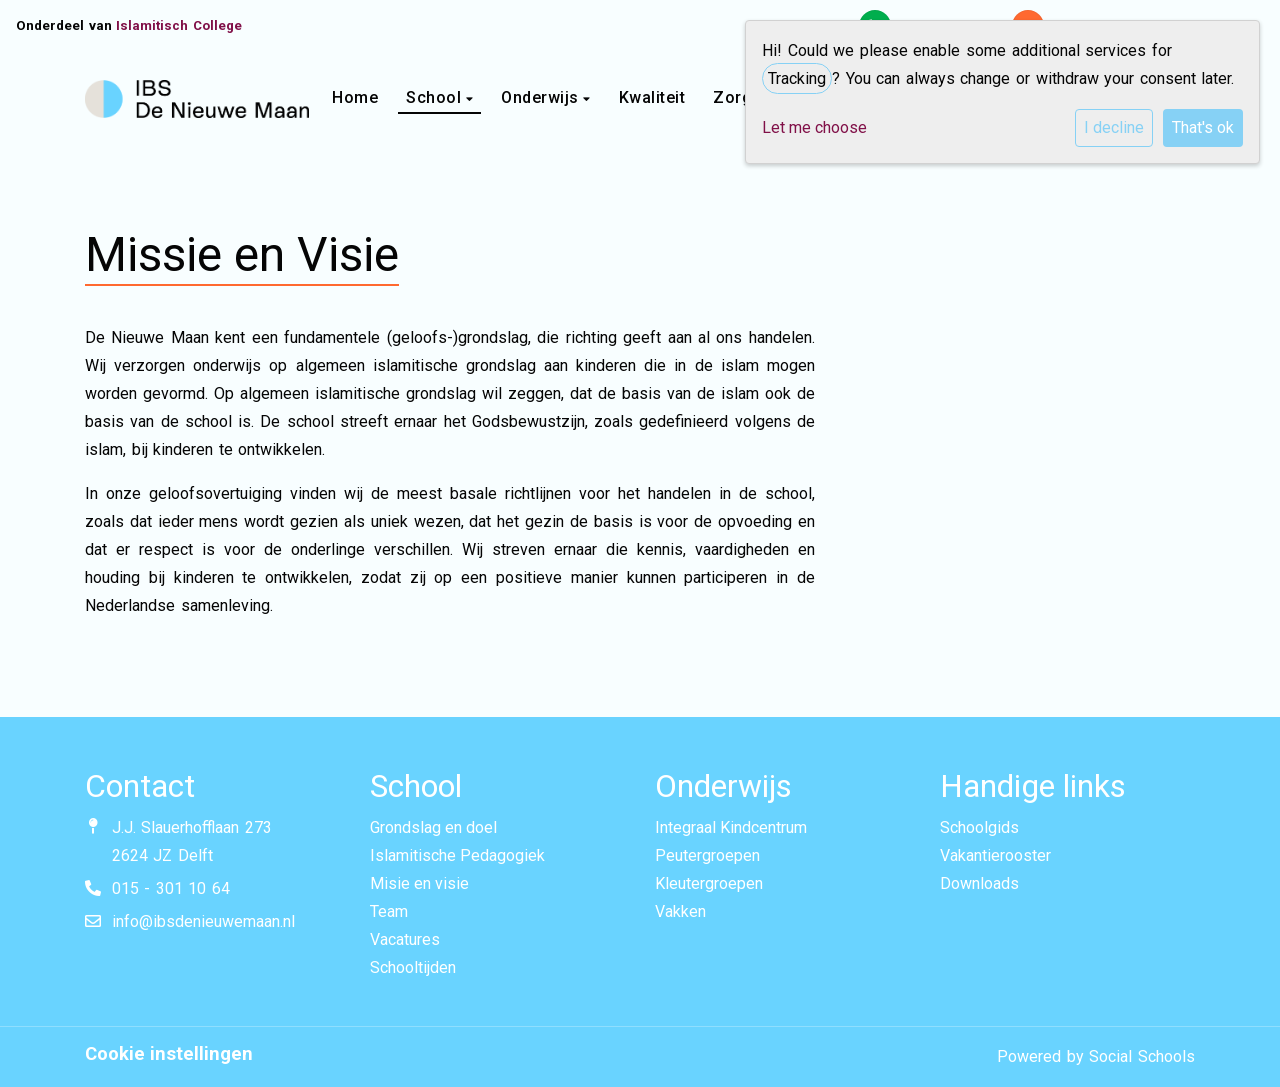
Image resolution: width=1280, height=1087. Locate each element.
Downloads (979, 883)
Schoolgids (979, 827)
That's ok (1203, 127)
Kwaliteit (652, 97)
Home (355, 97)
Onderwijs (542, 97)
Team (389, 911)
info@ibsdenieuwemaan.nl (203, 921)
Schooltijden (413, 967)
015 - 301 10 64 (171, 888)
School (436, 97)
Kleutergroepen (709, 883)
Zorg (735, 97)
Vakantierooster (995, 855)
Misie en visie (419, 883)
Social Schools (1142, 1056)
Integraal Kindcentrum (731, 827)
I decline (1114, 127)
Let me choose (814, 127)
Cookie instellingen (169, 1054)
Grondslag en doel (433, 827)
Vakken (680, 911)
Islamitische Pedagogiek (457, 855)
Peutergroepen (707, 855)
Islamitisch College (179, 25)
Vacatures (405, 939)
